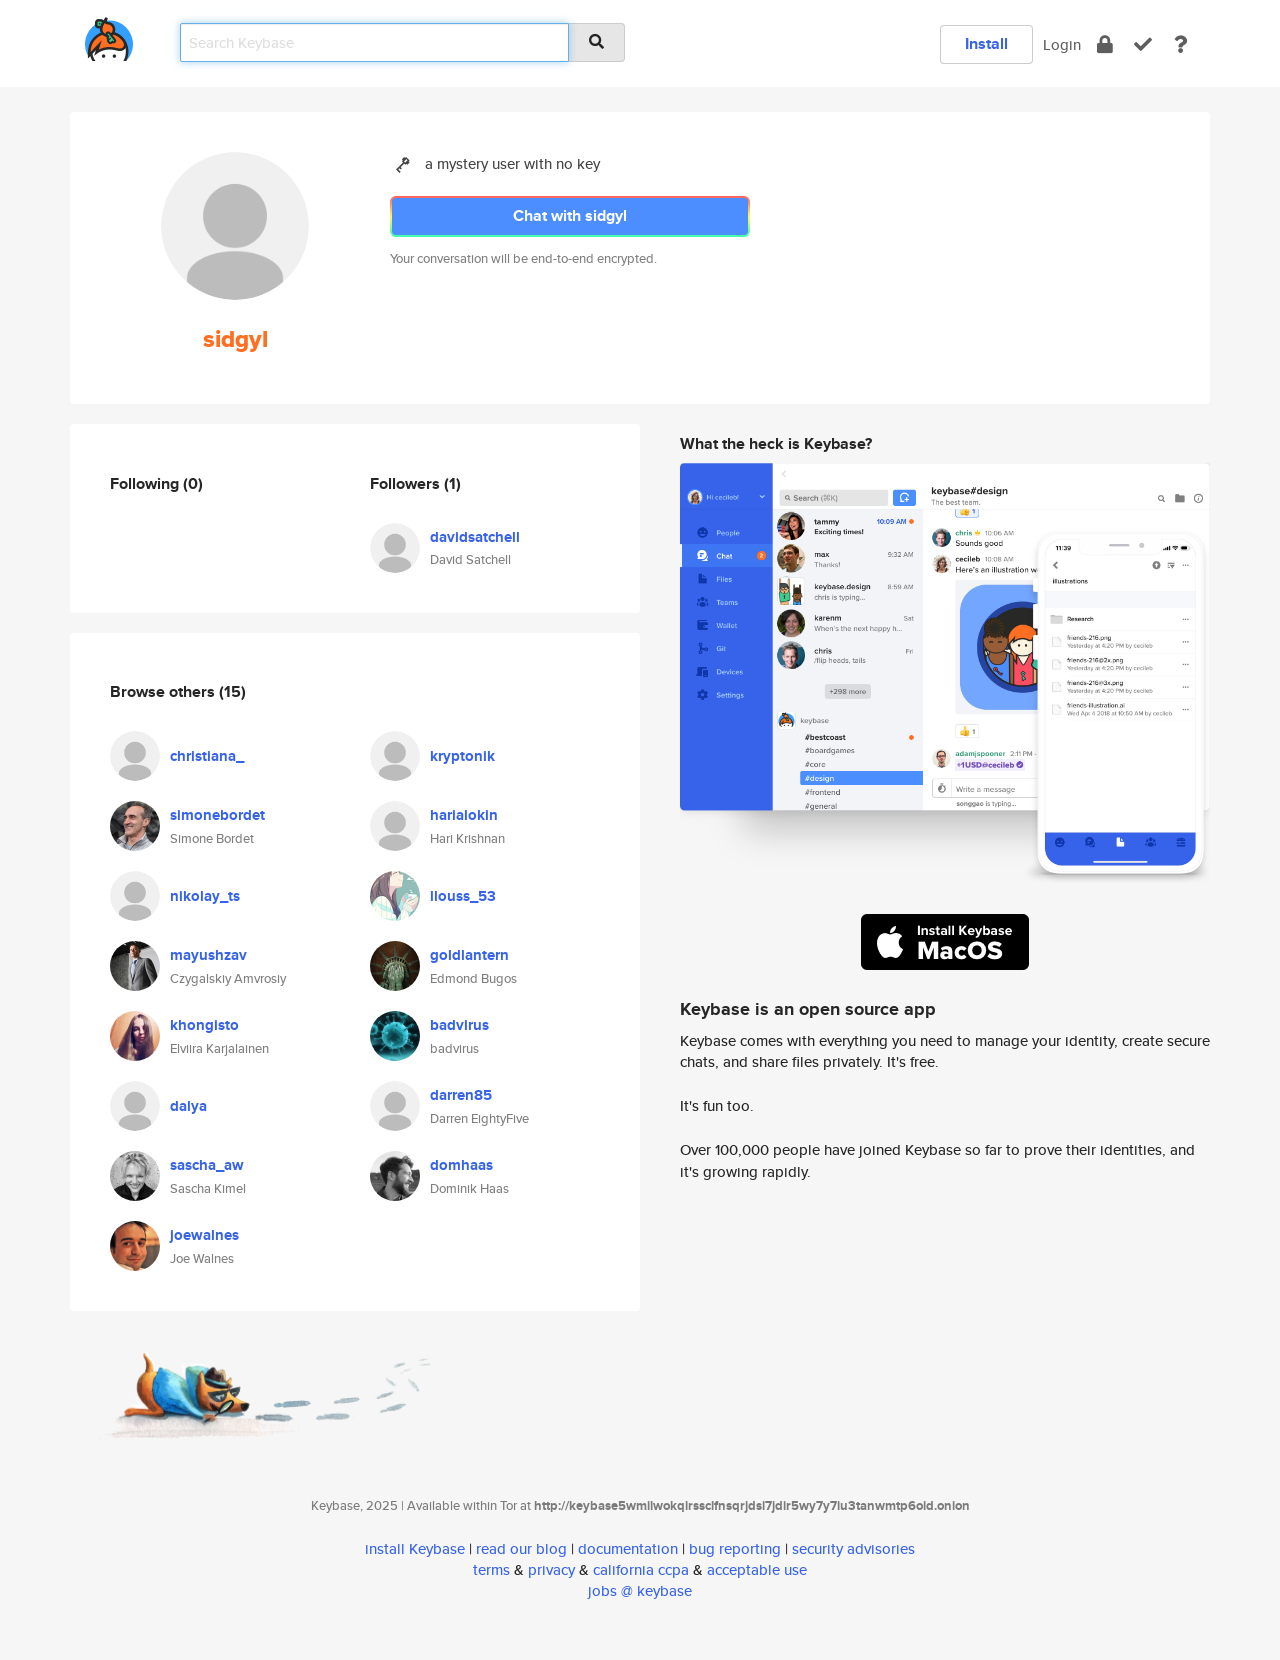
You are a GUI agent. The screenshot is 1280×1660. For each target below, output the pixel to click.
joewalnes (204, 1235)
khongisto (204, 1025)
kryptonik (462, 756)
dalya (188, 1106)
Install (986, 43)
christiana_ (207, 756)
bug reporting (735, 1548)
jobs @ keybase (640, 1590)
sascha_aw (207, 1165)
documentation (628, 1548)
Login (1062, 44)
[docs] (1181, 44)
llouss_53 (463, 896)
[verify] (1143, 44)
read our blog (521, 1548)
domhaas (461, 1165)
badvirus (459, 1025)
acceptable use (757, 1569)
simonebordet (217, 815)
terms (491, 1569)
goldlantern (469, 955)
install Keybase (415, 1548)
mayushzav (208, 955)
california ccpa (641, 1569)
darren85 (461, 1095)
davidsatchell (475, 537)
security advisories (853, 1548)
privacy (551, 1569)
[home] (109, 35)
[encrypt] (1105, 44)
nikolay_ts (205, 896)
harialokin (464, 815)
